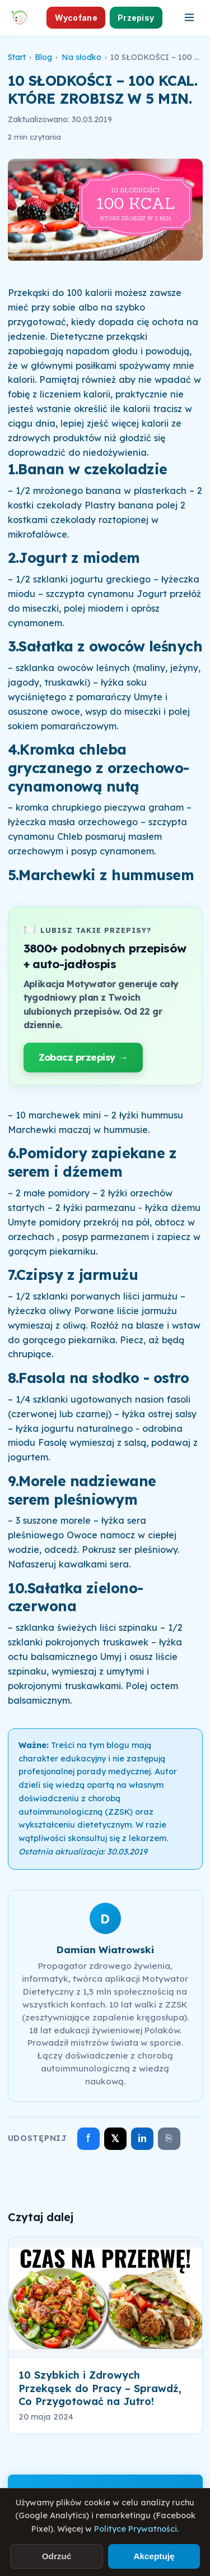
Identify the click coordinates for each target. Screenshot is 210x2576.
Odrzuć (57, 2556)
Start (17, 57)
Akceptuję (153, 2556)
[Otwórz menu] (189, 17)
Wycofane (76, 17)
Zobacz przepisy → (83, 1057)
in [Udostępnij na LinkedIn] (142, 2138)
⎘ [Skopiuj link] (169, 2138)
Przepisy (136, 17)
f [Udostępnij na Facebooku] (88, 2138)
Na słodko (81, 57)
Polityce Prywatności (135, 2529)
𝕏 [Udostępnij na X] (115, 2138)
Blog (43, 57)
